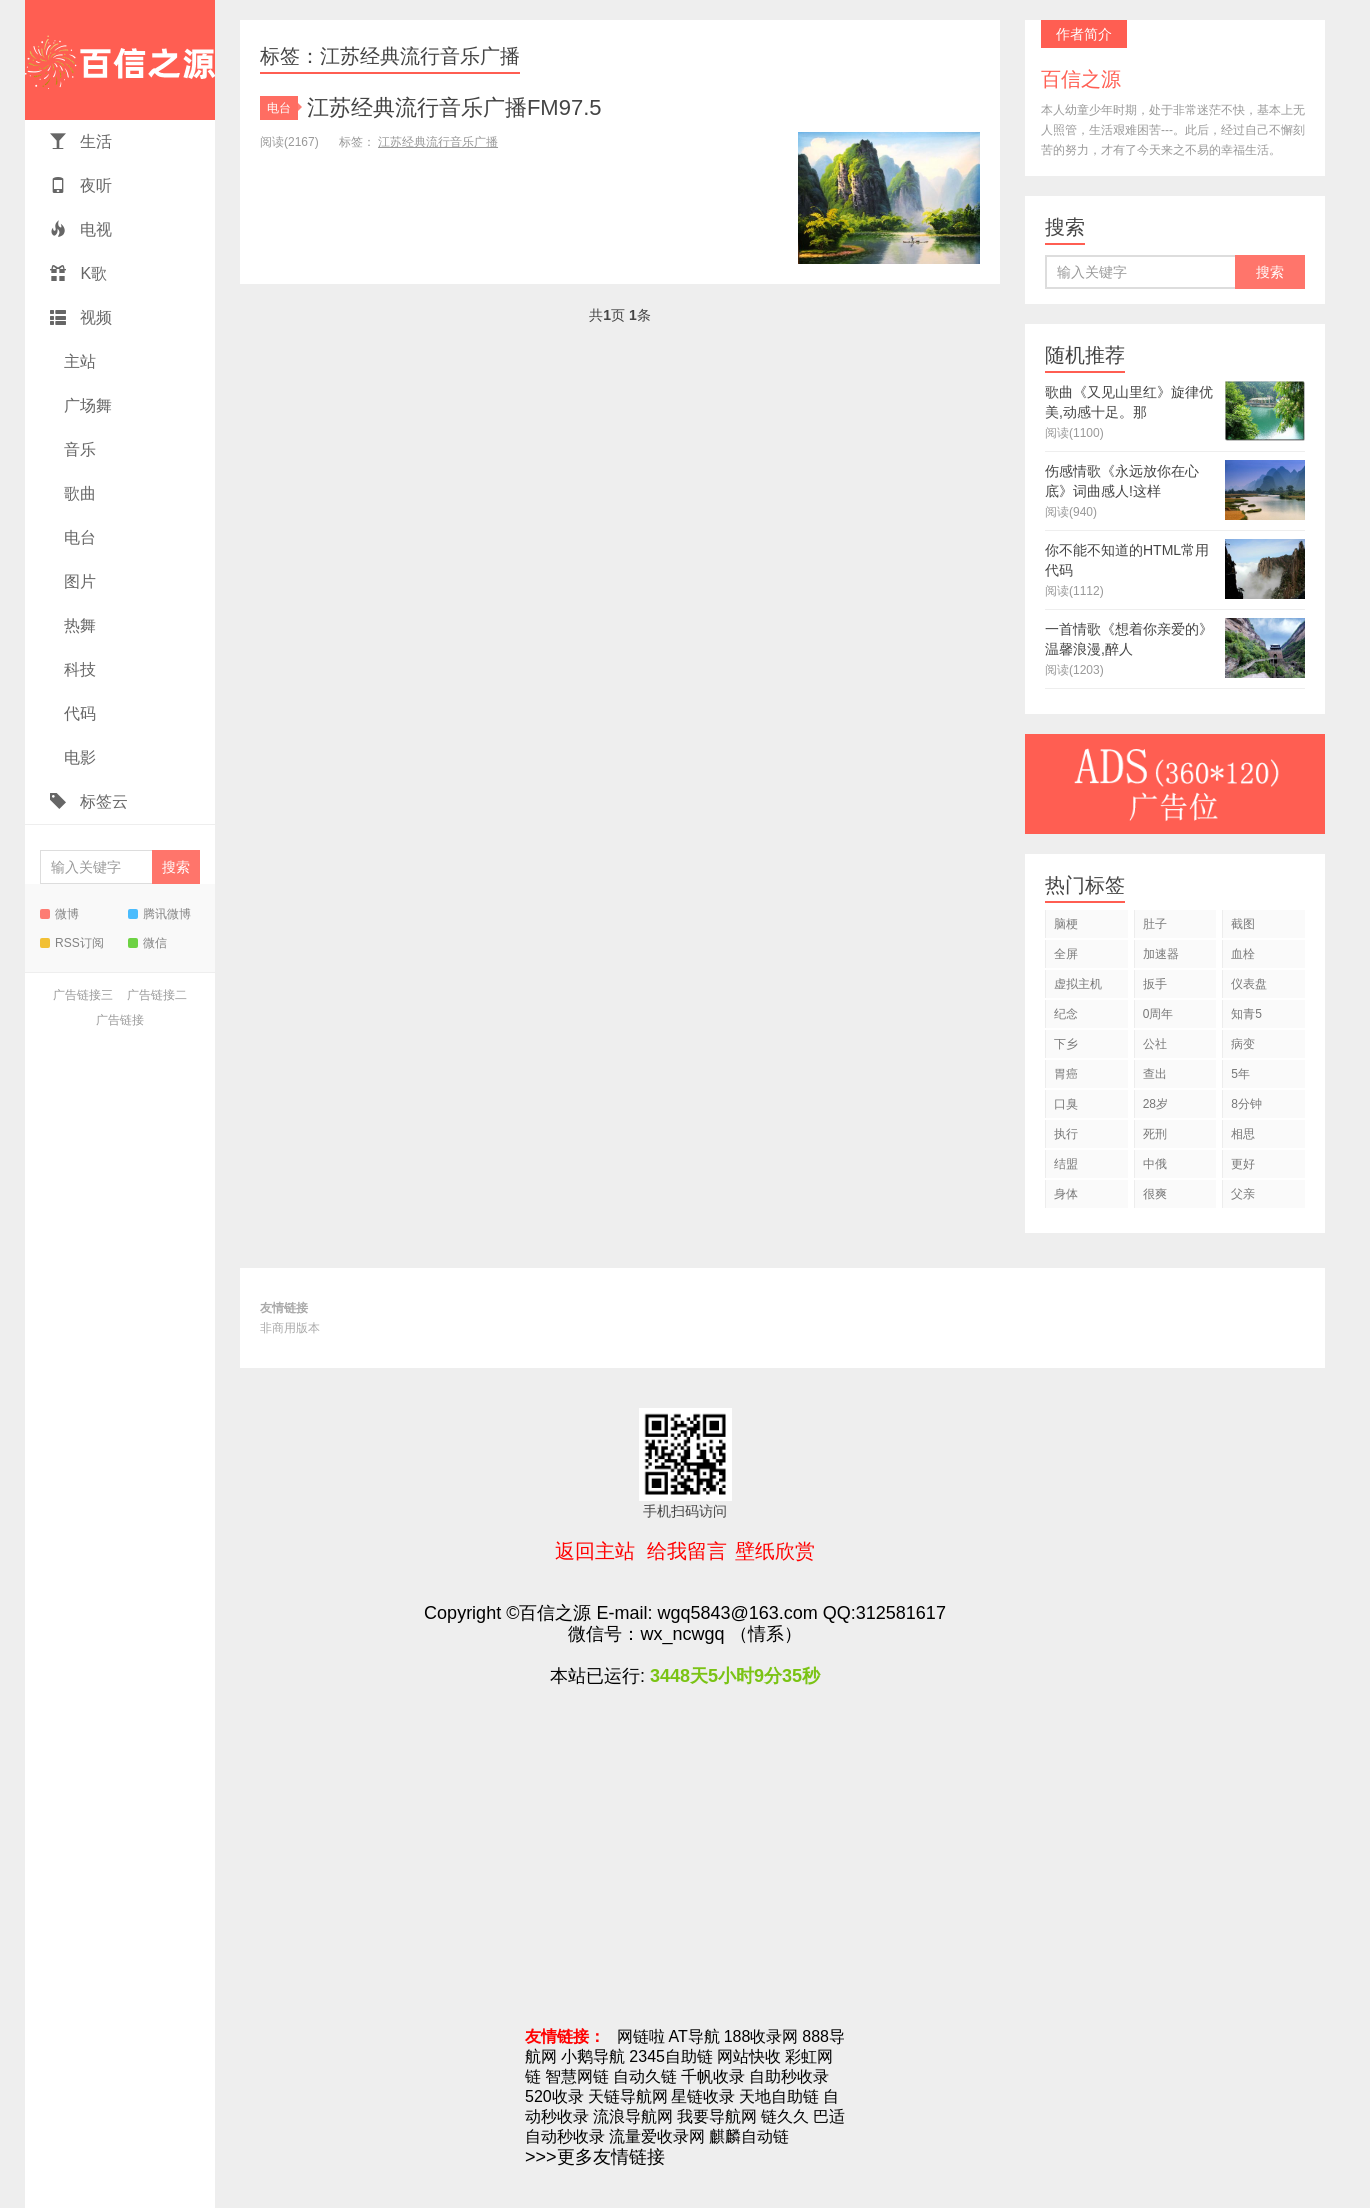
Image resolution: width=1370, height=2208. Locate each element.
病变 (1243, 1044)
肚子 (1155, 924)
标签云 (89, 801)
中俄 (1155, 1164)
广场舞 (86, 405)
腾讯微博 (159, 914)
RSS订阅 (72, 943)
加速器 (1161, 954)
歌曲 (78, 493)
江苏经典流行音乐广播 (438, 142)
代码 (78, 713)
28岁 (1155, 1104)
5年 (1240, 1074)
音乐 (78, 449)
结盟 (1066, 1164)
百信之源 (120, 60)
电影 (78, 757)
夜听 (81, 185)
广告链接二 (157, 995)
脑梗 (1066, 924)
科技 (78, 669)
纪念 (1066, 1014)
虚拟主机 (1078, 984)
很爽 (1155, 1194)
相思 (1243, 1134)
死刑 (1155, 1134)
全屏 (1066, 954)
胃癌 (1066, 1074)
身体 (1066, 1194)
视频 (81, 317)
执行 (1066, 1134)
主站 (78, 361)
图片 (78, 581)
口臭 (1066, 1104)
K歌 (78, 273)
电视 (81, 229)
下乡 (1066, 1044)
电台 (78, 537)
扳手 (1155, 984)
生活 (81, 141)
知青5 (1246, 1014)
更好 (1243, 1164)
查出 (1155, 1074)
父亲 (1243, 1194)
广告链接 (120, 1020)
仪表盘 (1249, 984)
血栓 (1243, 954)
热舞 (78, 625)
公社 (1155, 1044)
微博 (59, 914)
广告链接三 (83, 995)
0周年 (1158, 1014)
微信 (147, 943)
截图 (1243, 924)
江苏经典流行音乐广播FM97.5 (454, 107)
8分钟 (1246, 1104)
